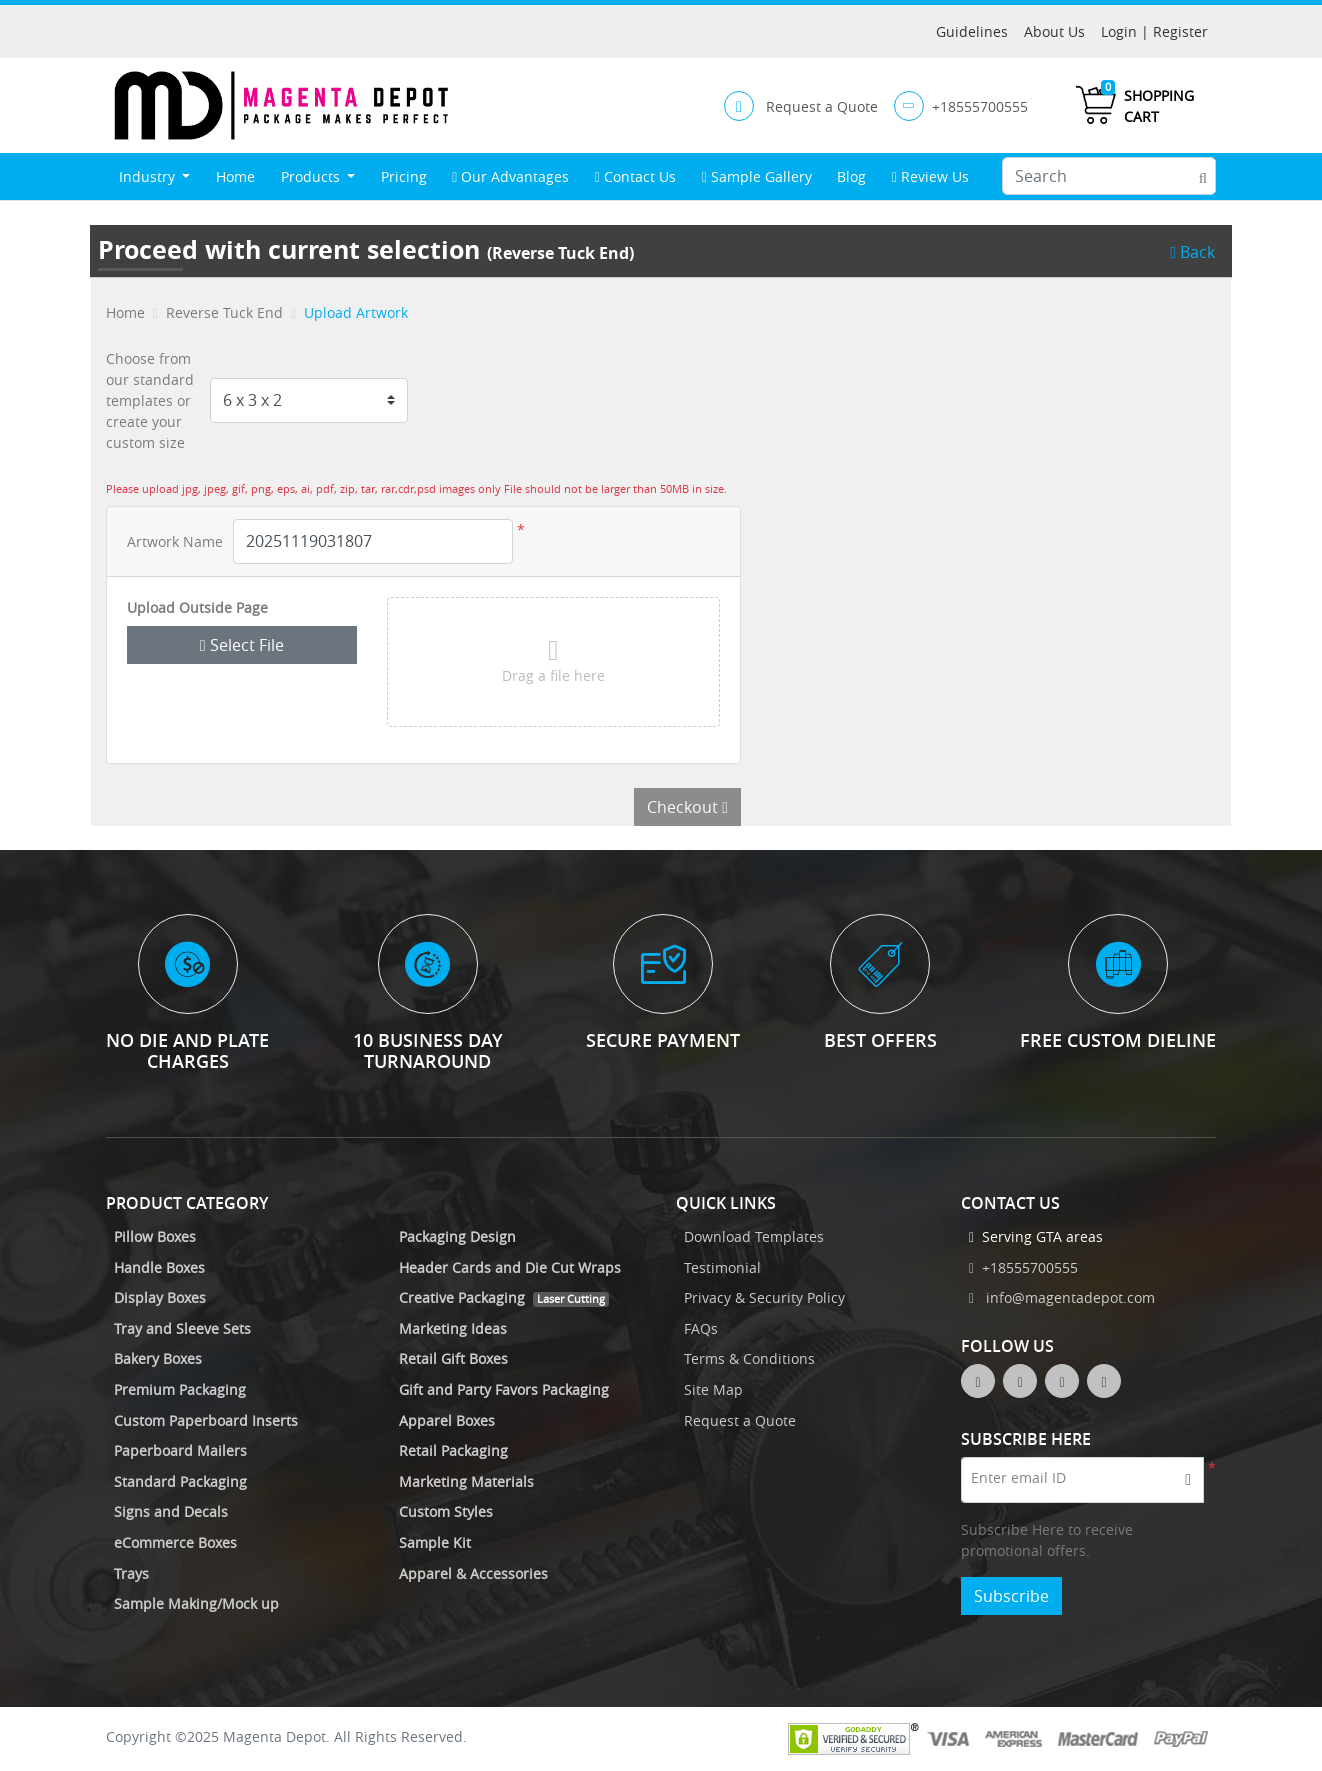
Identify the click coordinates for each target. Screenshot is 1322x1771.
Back (1192, 252)
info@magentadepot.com (1062, 1297)
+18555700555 (1023, 1267)
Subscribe (1011, 1596)
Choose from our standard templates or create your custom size (150, 400)
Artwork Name (175, 541)
